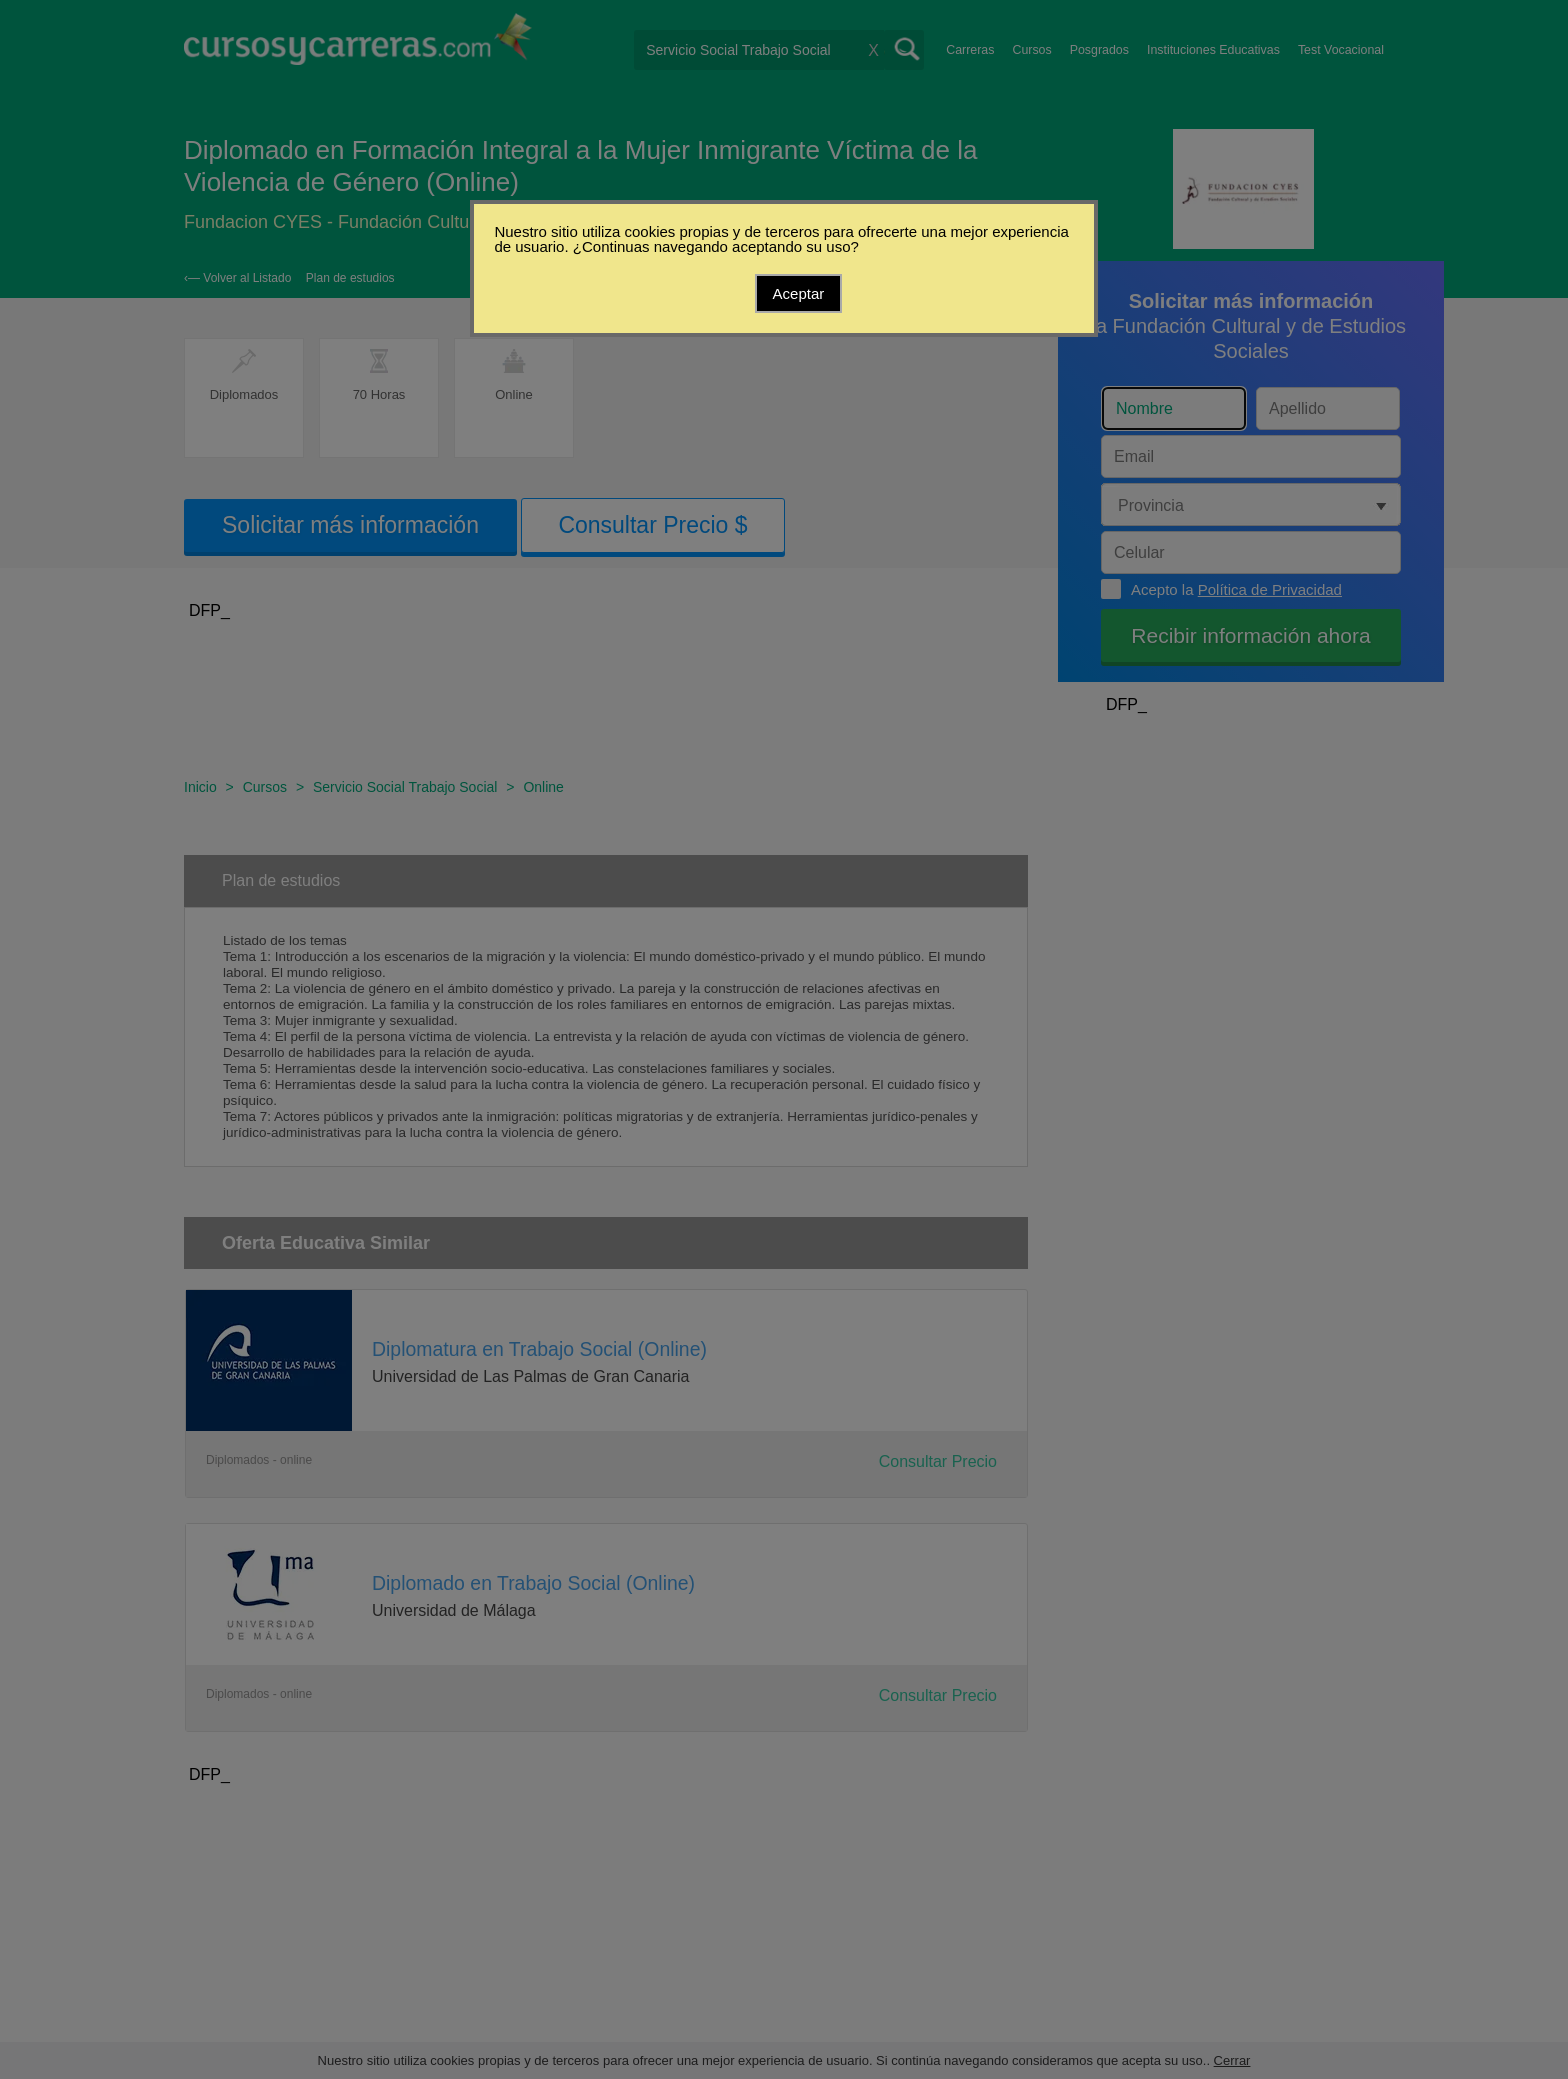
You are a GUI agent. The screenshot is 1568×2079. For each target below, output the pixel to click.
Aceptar (799, 293)
